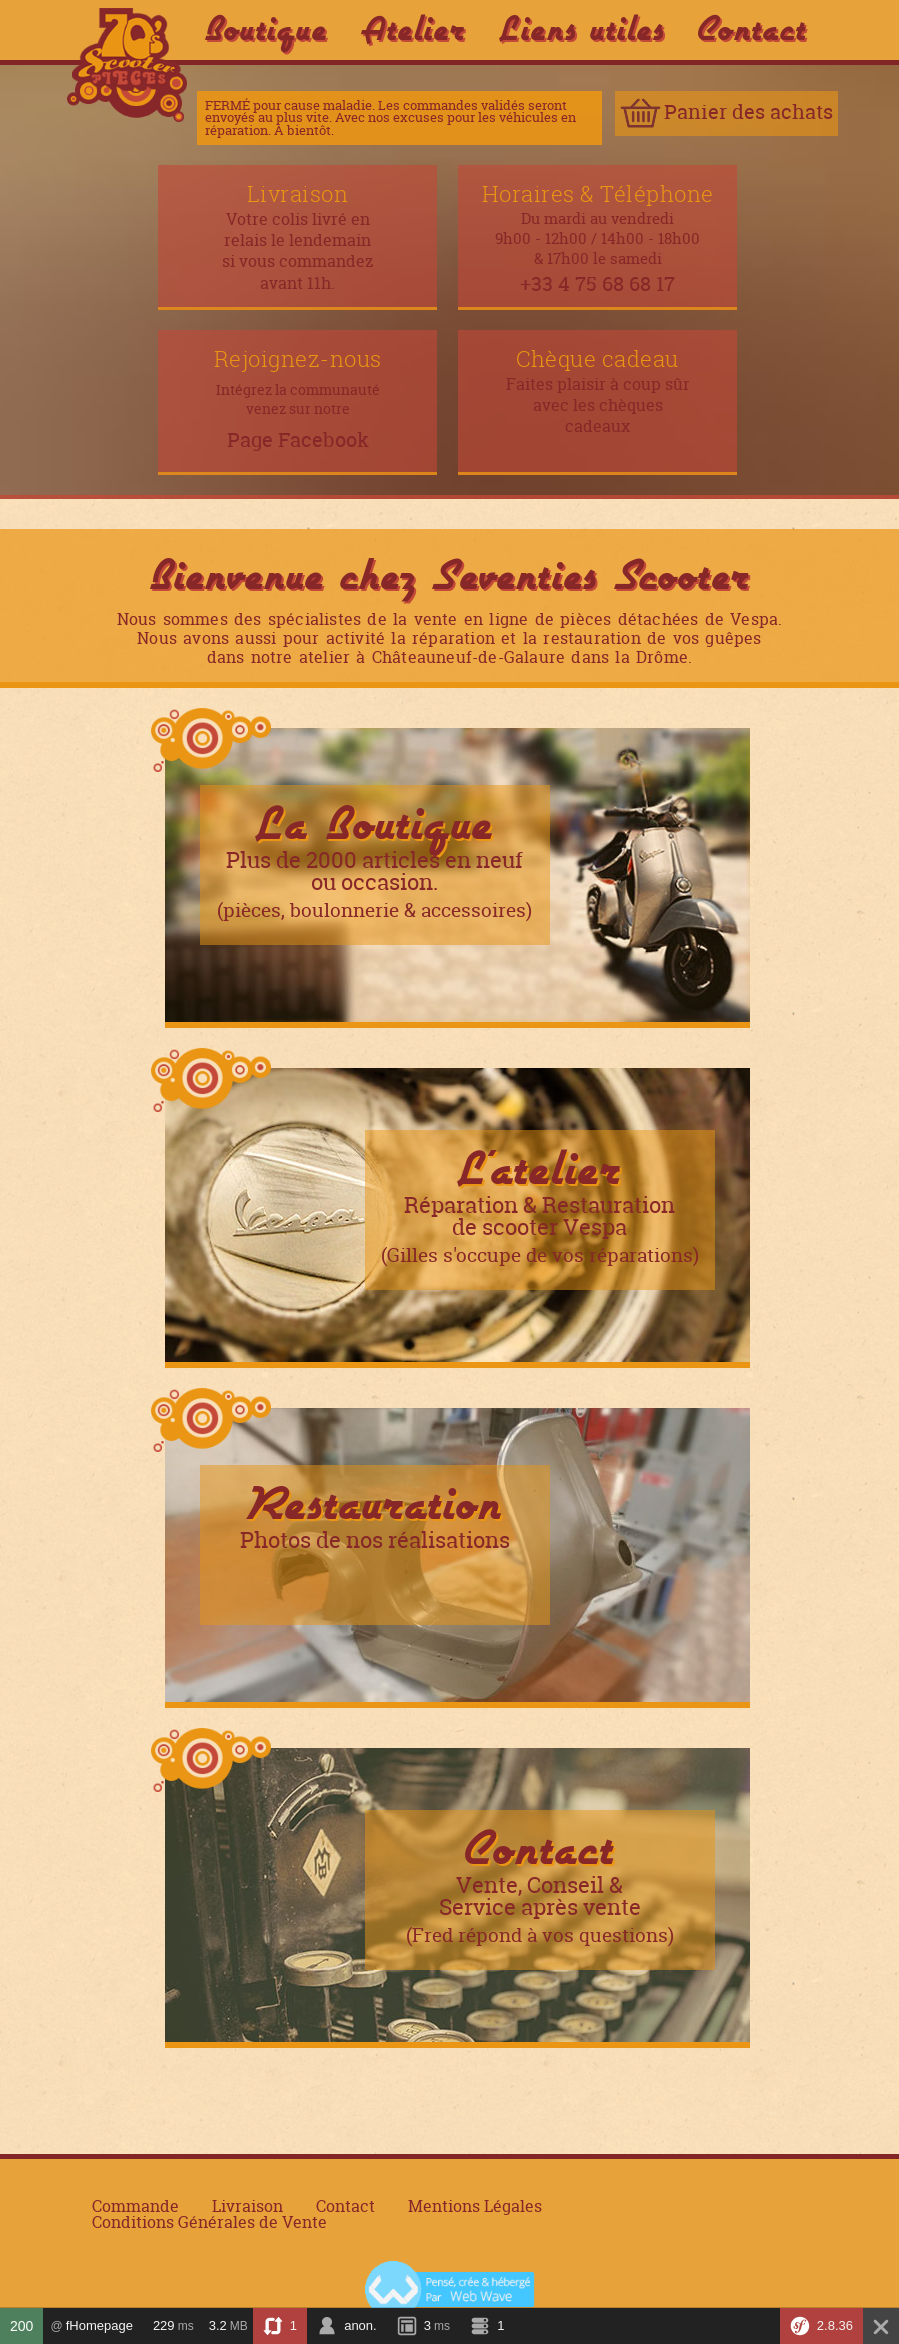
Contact (752, 28)
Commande (135, 2207)
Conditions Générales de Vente (209, 2223)
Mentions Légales (475, 2207)
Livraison (247, 2207)
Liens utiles (582, 28)
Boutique (266, 28)
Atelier (413, 28)
